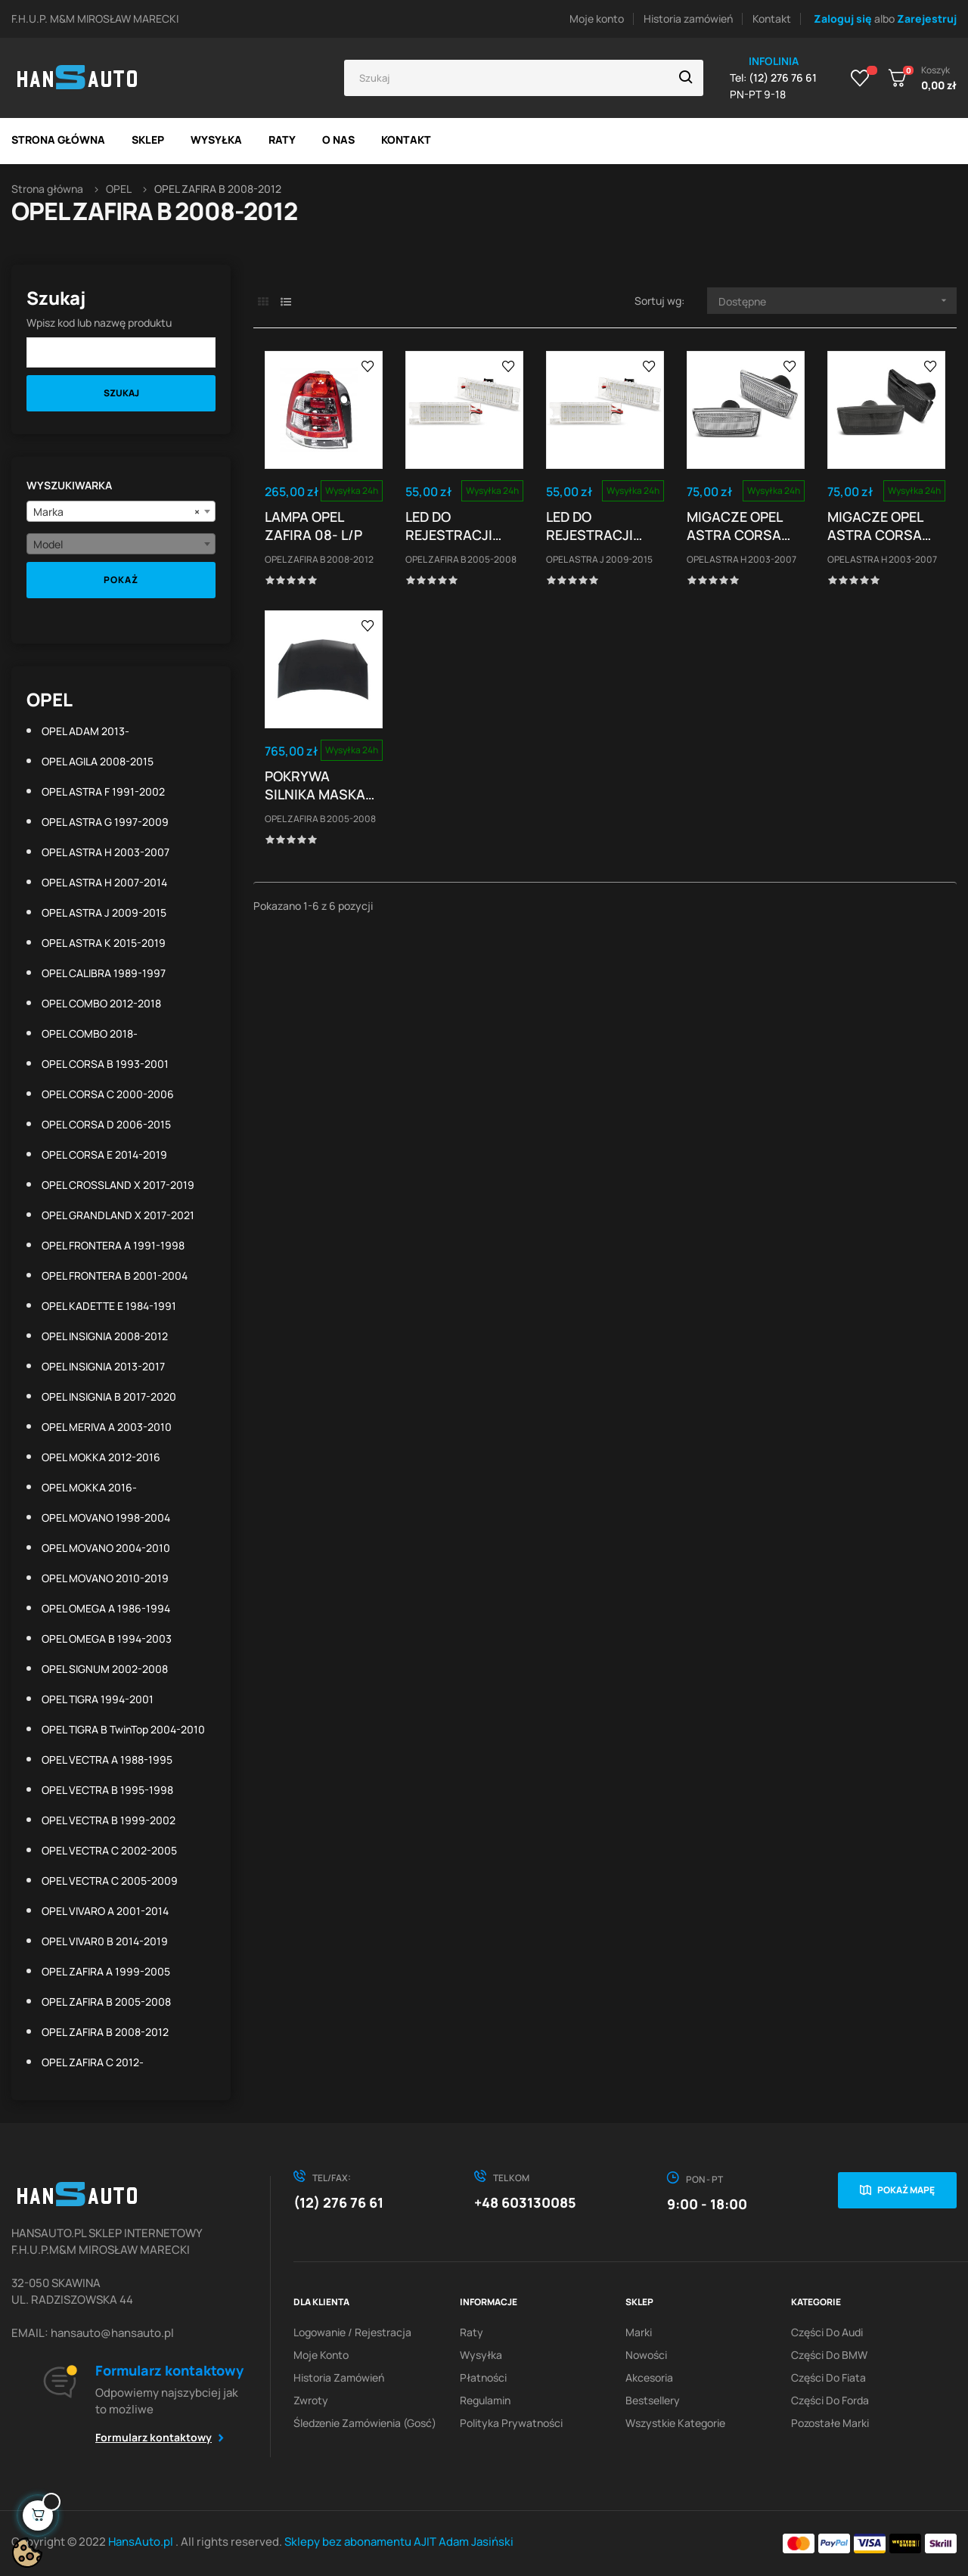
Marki (638, 2332)
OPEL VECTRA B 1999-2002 (108, 1820)
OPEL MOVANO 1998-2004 (106, 1517)
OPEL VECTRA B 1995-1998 (107, 1790)
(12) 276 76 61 (338, 2202)
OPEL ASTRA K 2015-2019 (104, 943)
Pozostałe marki (830, 2423)
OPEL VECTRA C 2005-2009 (110, 1880)
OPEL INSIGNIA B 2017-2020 (109, 1396)
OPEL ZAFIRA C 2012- (93, 2062)
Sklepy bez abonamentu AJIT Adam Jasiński (398, 2542)
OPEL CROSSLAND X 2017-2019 (118, 1185)
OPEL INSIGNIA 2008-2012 (105, 1336)
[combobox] (121, 511)
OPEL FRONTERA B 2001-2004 (115, 1275)
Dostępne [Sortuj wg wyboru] (837, 300)
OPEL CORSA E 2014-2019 (104, 1154)
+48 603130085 (525, 2202)
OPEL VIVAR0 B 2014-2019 (105, 1941)
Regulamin (485, 2400)
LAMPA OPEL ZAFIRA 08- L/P (313, 525)
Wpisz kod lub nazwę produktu (99, 322)
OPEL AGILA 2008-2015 (98, 761)
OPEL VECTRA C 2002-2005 (109, 1850)
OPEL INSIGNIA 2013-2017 (103, 1366)
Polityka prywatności (511, 2423)
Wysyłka (481, 2355)
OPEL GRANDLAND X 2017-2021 (118, 1215)
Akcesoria (649, 2377)
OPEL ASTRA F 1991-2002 (103, 791)
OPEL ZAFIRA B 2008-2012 (105, 2032)
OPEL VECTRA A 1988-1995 (107, 1759)
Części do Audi (827, 2332)
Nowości (646, 2355)
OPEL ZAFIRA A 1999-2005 (106, 1971)
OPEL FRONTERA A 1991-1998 (113, 1245)
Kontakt (771, 18)
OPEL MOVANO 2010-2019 (105, 1578)
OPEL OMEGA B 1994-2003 (107, 1638)
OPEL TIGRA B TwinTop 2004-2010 (123, 1729)
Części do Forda (830, 2400)
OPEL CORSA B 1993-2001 (105, 1064)
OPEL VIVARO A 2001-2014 (105, 1911)
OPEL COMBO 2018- (90, 1033)
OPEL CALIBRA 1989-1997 (104, 973)
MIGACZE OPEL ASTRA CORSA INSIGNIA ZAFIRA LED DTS (741, 525)
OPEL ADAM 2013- (85, 731)
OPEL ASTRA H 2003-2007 (105, 852)
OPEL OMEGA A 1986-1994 (106, 1608)
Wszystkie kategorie (675, 2423)
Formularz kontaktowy (153, 2437)
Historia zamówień (688, 18)
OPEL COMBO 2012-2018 (101, 1003)
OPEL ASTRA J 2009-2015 (104, 912)
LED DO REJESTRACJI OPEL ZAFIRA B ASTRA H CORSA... (451, 525)
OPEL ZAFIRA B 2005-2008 (106, 2001)
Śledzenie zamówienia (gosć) (364, 2423)
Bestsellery (652, 2400)
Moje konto (596, 18)
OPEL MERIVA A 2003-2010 (107, 1427)
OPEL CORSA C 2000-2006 (108, 1094)
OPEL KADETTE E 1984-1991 (109, 1306)
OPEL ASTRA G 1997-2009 (105, 822)
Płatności (483, 2377)
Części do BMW (829, 2355)
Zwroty (310, 2400)
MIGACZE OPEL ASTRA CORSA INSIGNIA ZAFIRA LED (881, 525)
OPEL (49, 699)
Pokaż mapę (906, 2189)
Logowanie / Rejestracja (352, 2332)
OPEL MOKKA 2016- (89, 1487)
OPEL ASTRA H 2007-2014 (104, 882)
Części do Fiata (828, 2377)
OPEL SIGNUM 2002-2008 (105, 1669)
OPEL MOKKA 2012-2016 (101, 1457)
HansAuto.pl (141, 2542)
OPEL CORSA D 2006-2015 (106, 1124)
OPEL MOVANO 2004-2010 (106, 1548)
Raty (471, 2332)
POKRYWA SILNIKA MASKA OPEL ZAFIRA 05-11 (319, 785)
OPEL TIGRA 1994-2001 (98, 1699)
